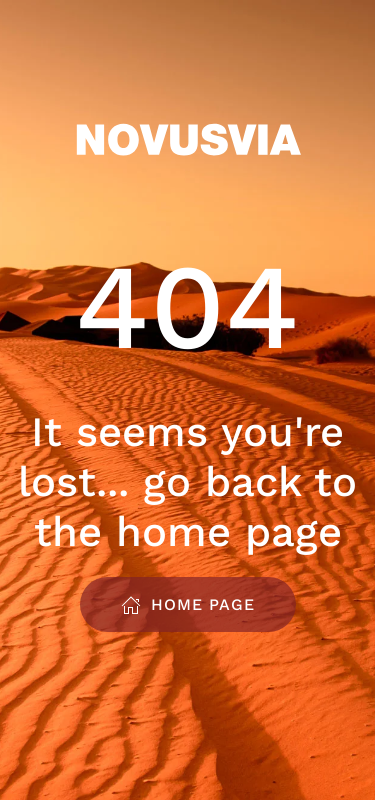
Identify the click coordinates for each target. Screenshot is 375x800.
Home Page (188, 605)
